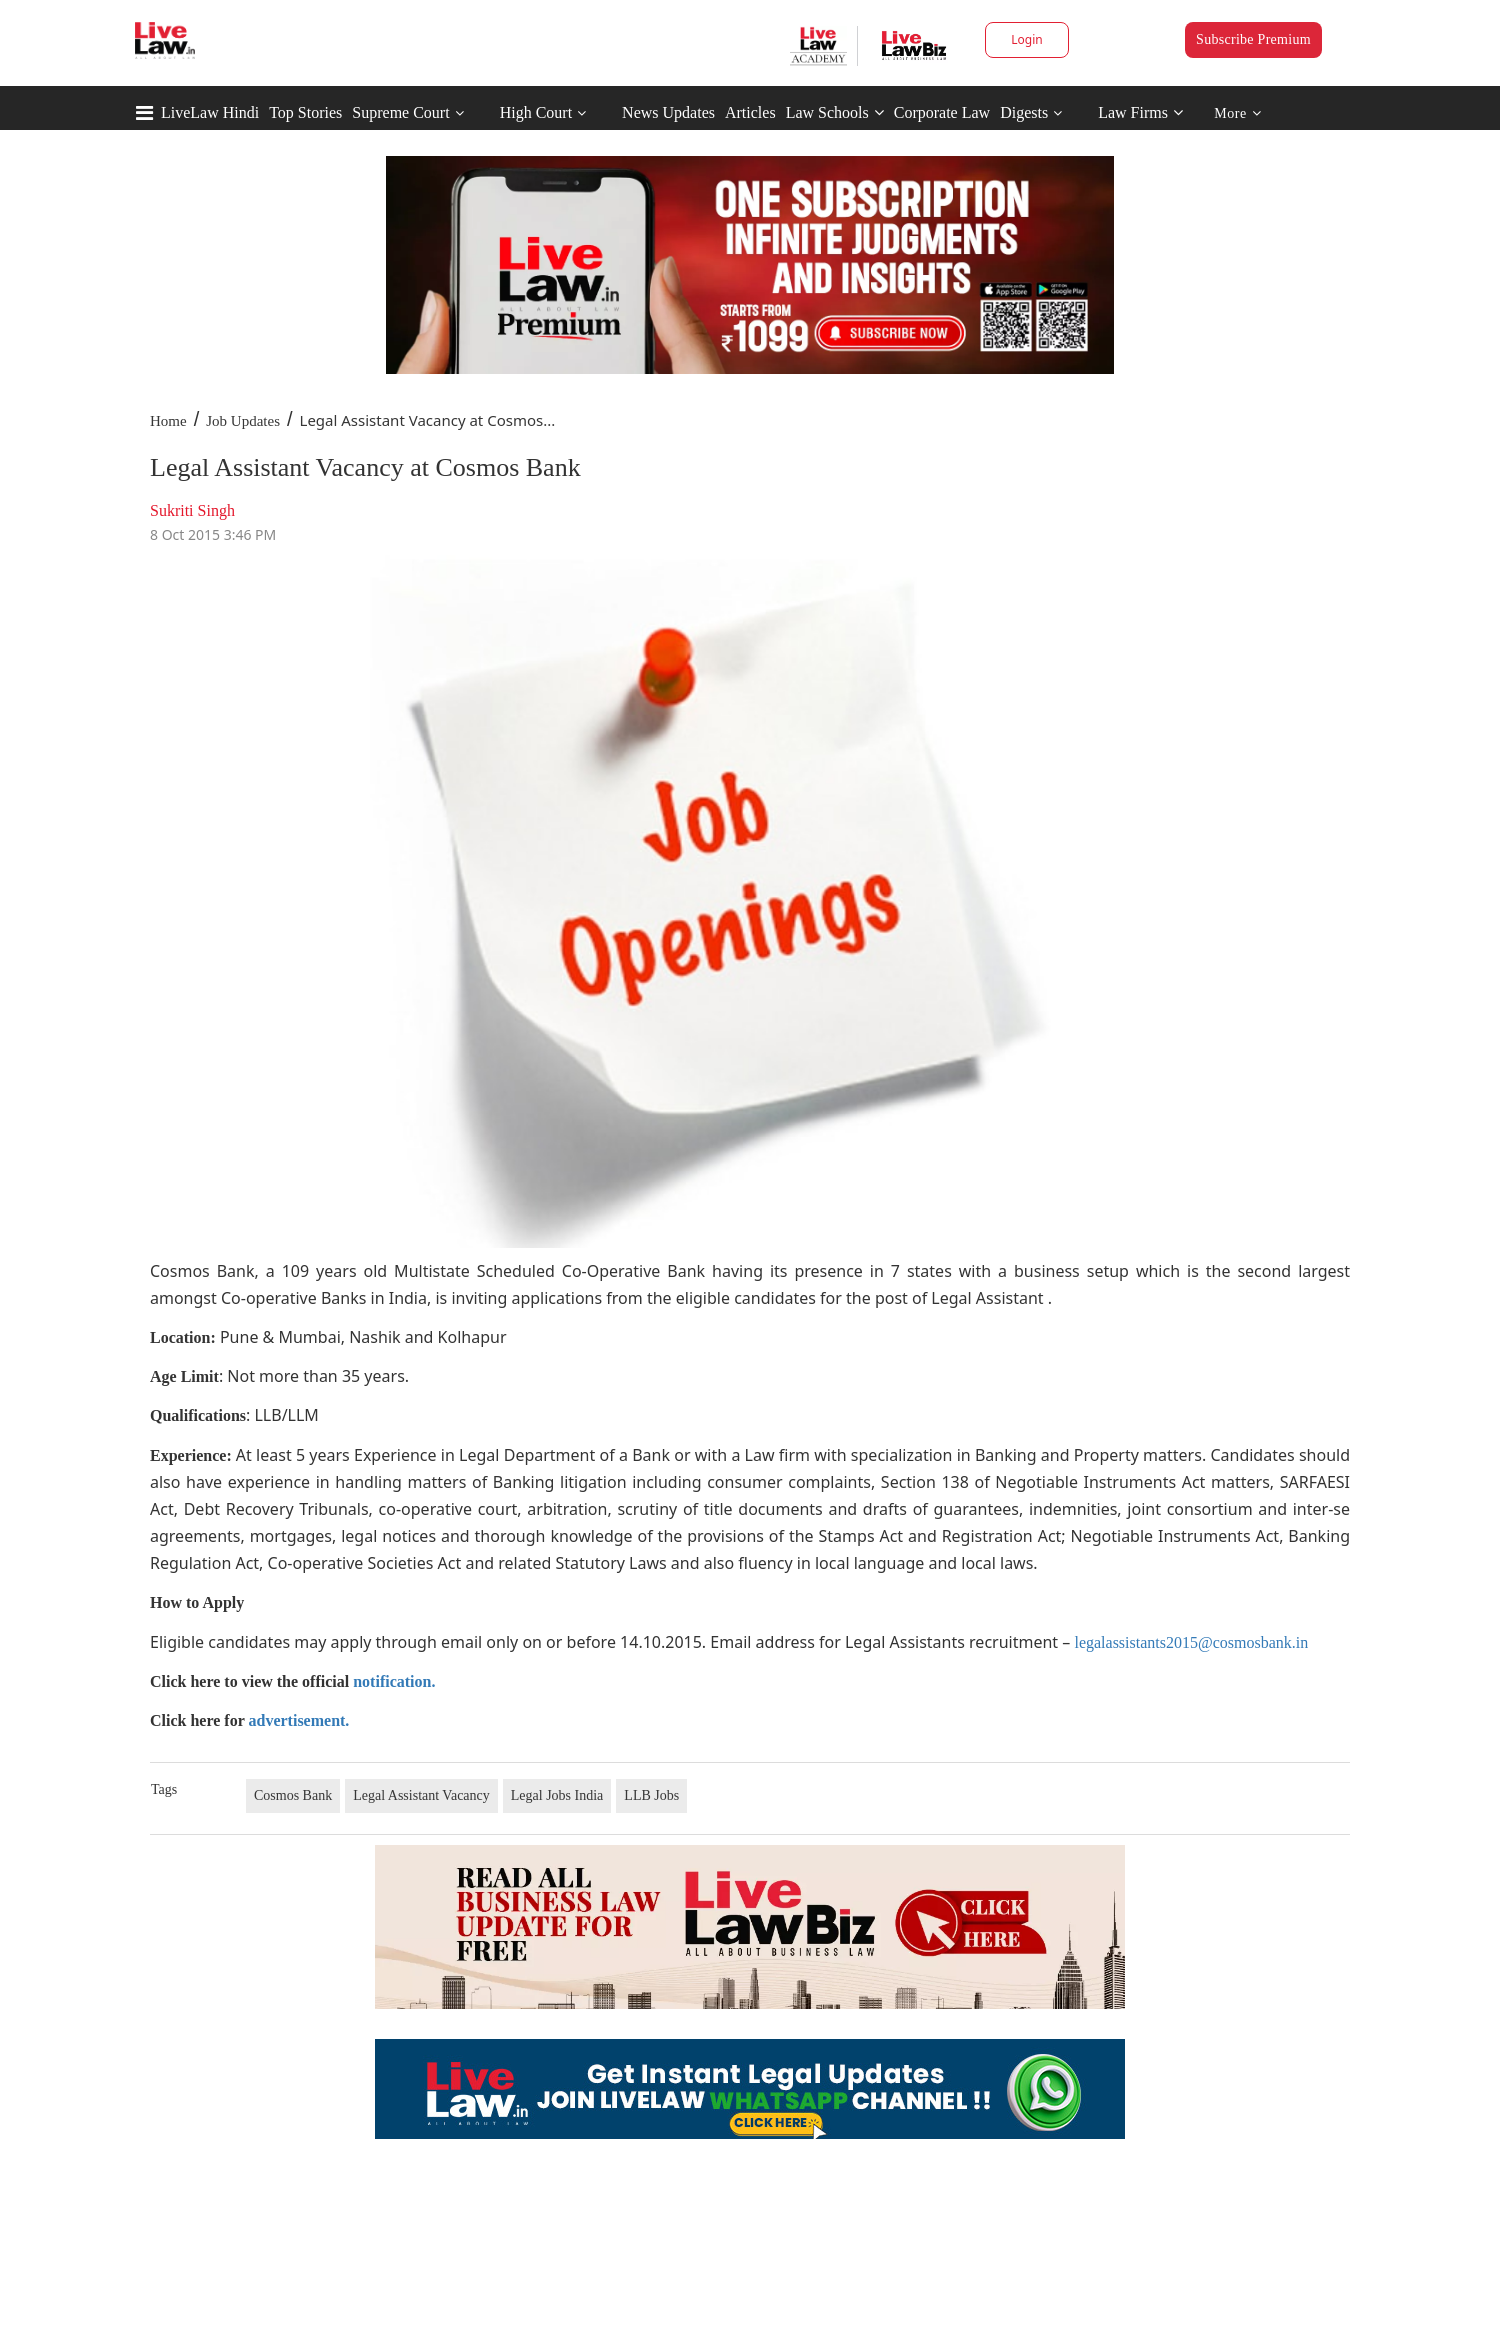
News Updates (668, 112)
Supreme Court (400, 112)
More (1237, 113)
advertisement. (299, 1720)
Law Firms (1140, 112)
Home (168, 421)
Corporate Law (942, 112)
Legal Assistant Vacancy (421, 1795)
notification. (394, 1681)
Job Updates (243, 421)
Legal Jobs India (557, 1795)
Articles (750, 112)
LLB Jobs (651, 1795)
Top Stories (305, 112)
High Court (536, 112)
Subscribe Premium (1253, 39)
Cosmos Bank (293, 1795)
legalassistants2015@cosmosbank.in (1191, 1642)
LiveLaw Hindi (210, 112)
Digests (1024, 112)
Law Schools (835, 112)
